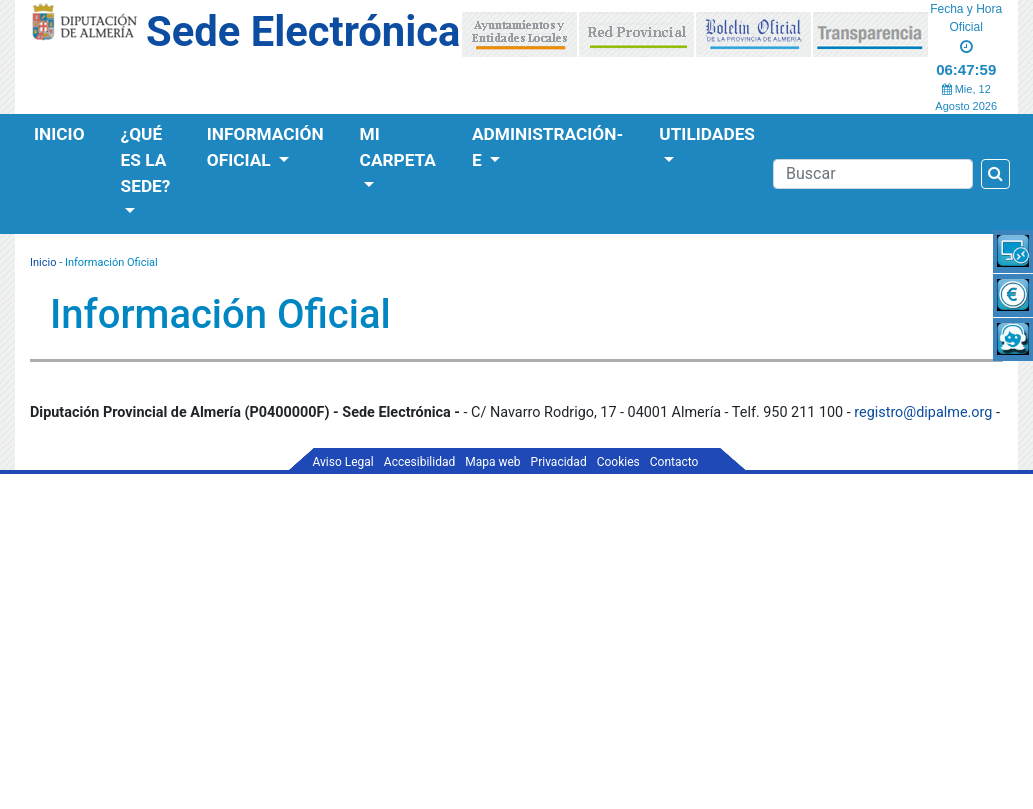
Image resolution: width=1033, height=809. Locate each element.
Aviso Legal (343, 462)
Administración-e (547, 147)
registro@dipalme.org (923, 412)
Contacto (674, 462)
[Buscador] (873, 174)
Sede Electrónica (303, 31)
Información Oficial (265, 147)
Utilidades (707, 134)
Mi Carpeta (398, 147)
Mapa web (492, 462)
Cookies (618, 462)
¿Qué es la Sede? (146, 160)
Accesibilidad (419, 462)
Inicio (59, 134)
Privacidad (559, 462)
